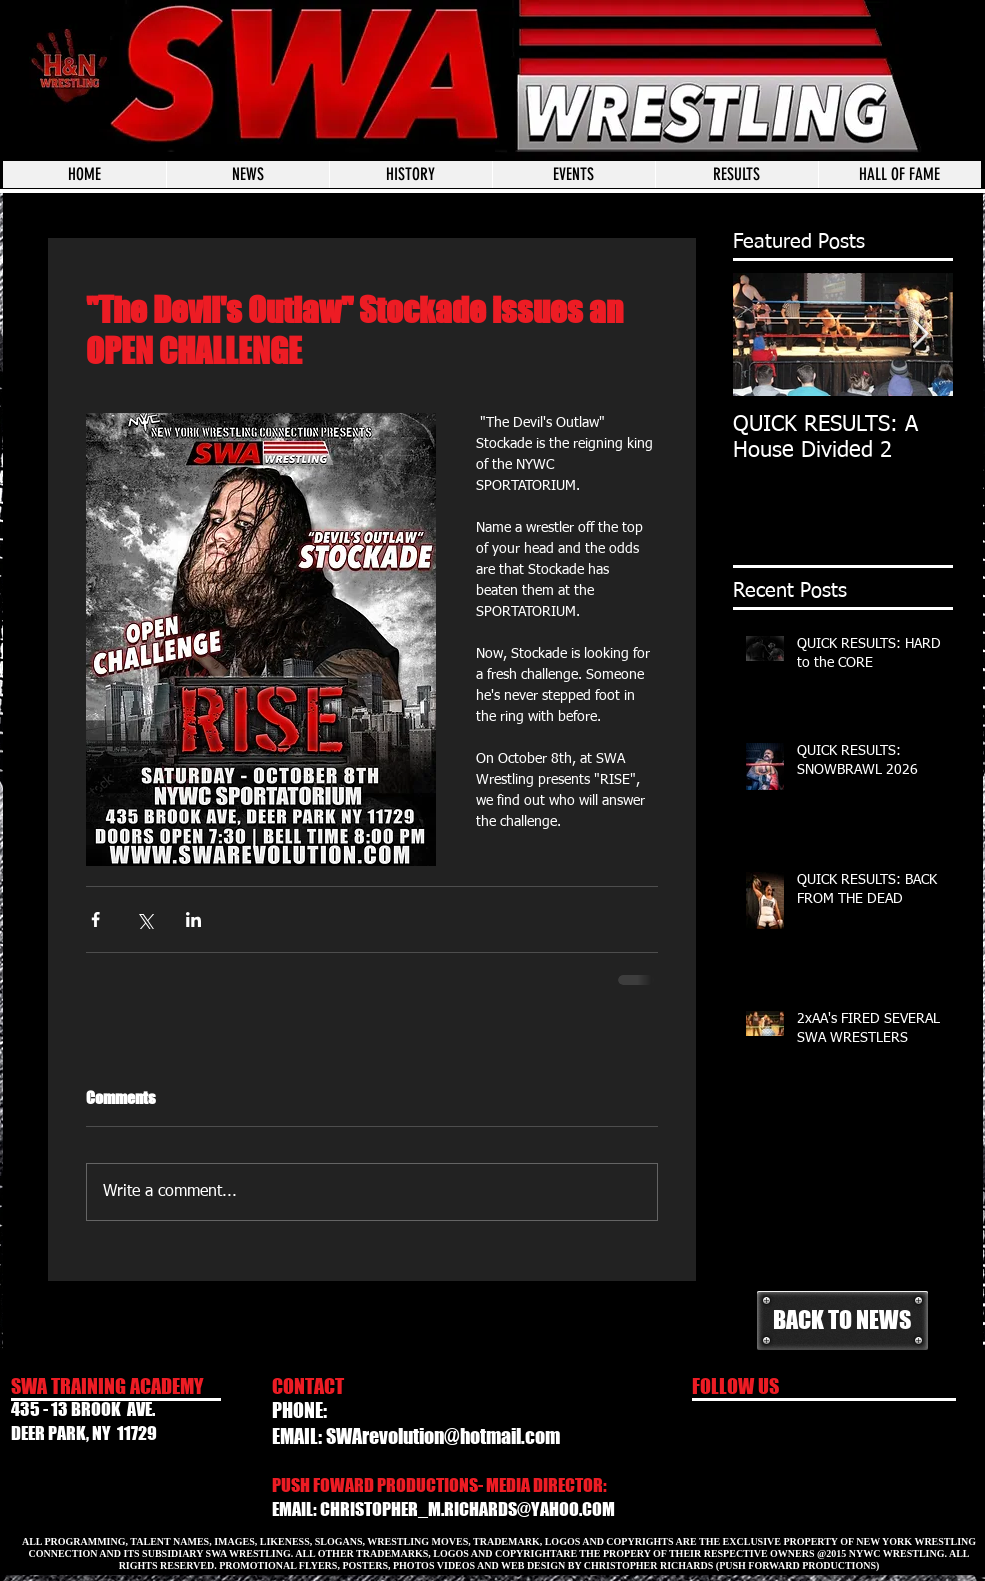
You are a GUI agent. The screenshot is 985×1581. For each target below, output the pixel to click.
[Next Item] (921, 334)
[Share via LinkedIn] (193, 919)
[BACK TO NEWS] (842, 1320)
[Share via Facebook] (95, 919)
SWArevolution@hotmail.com (443, 1436)
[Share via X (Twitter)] (144, 919)
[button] (573, 174)
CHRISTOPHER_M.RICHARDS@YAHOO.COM (467, 1509)
